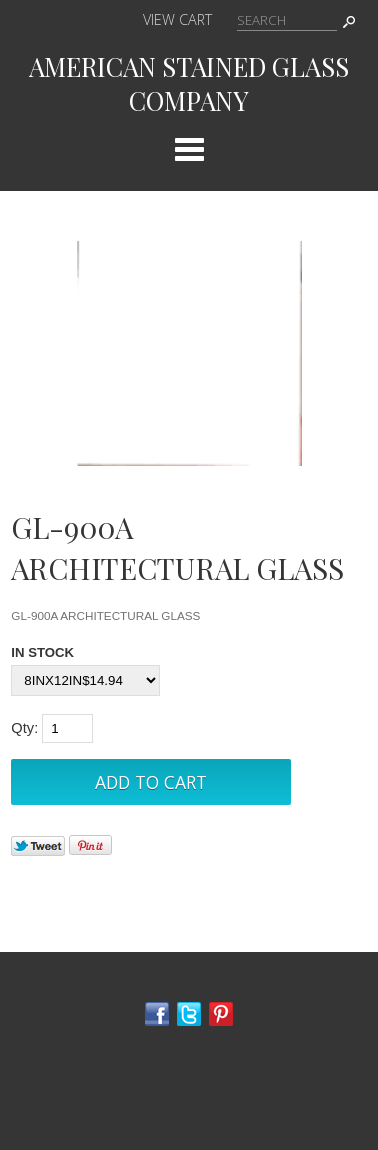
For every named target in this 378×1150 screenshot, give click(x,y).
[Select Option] (85, 680)
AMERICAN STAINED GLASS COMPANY (189, 83)
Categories (189, 149)
